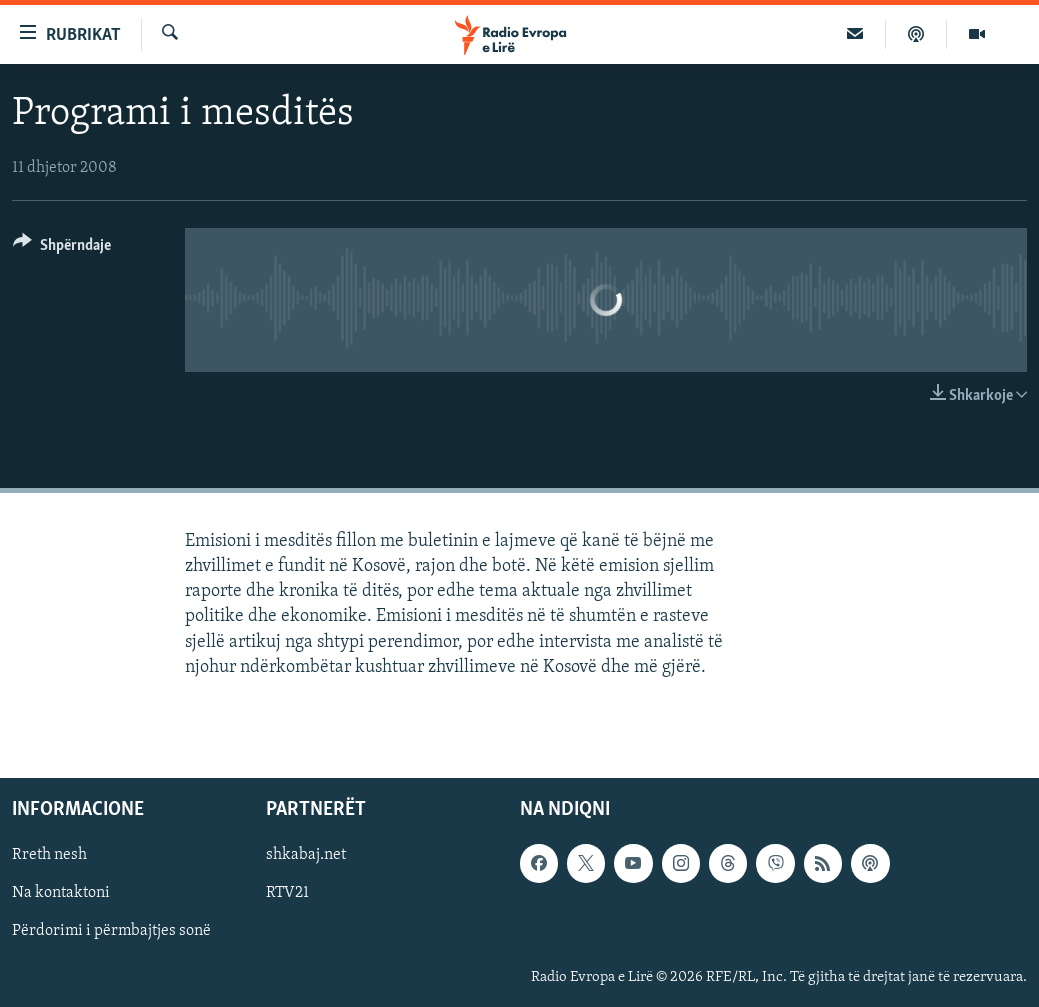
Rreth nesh (49, 855)
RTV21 (287, 893)
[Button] (62, 248)
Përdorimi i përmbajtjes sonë (111, 931)
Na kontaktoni (61, 893)
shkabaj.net (306, 855)
